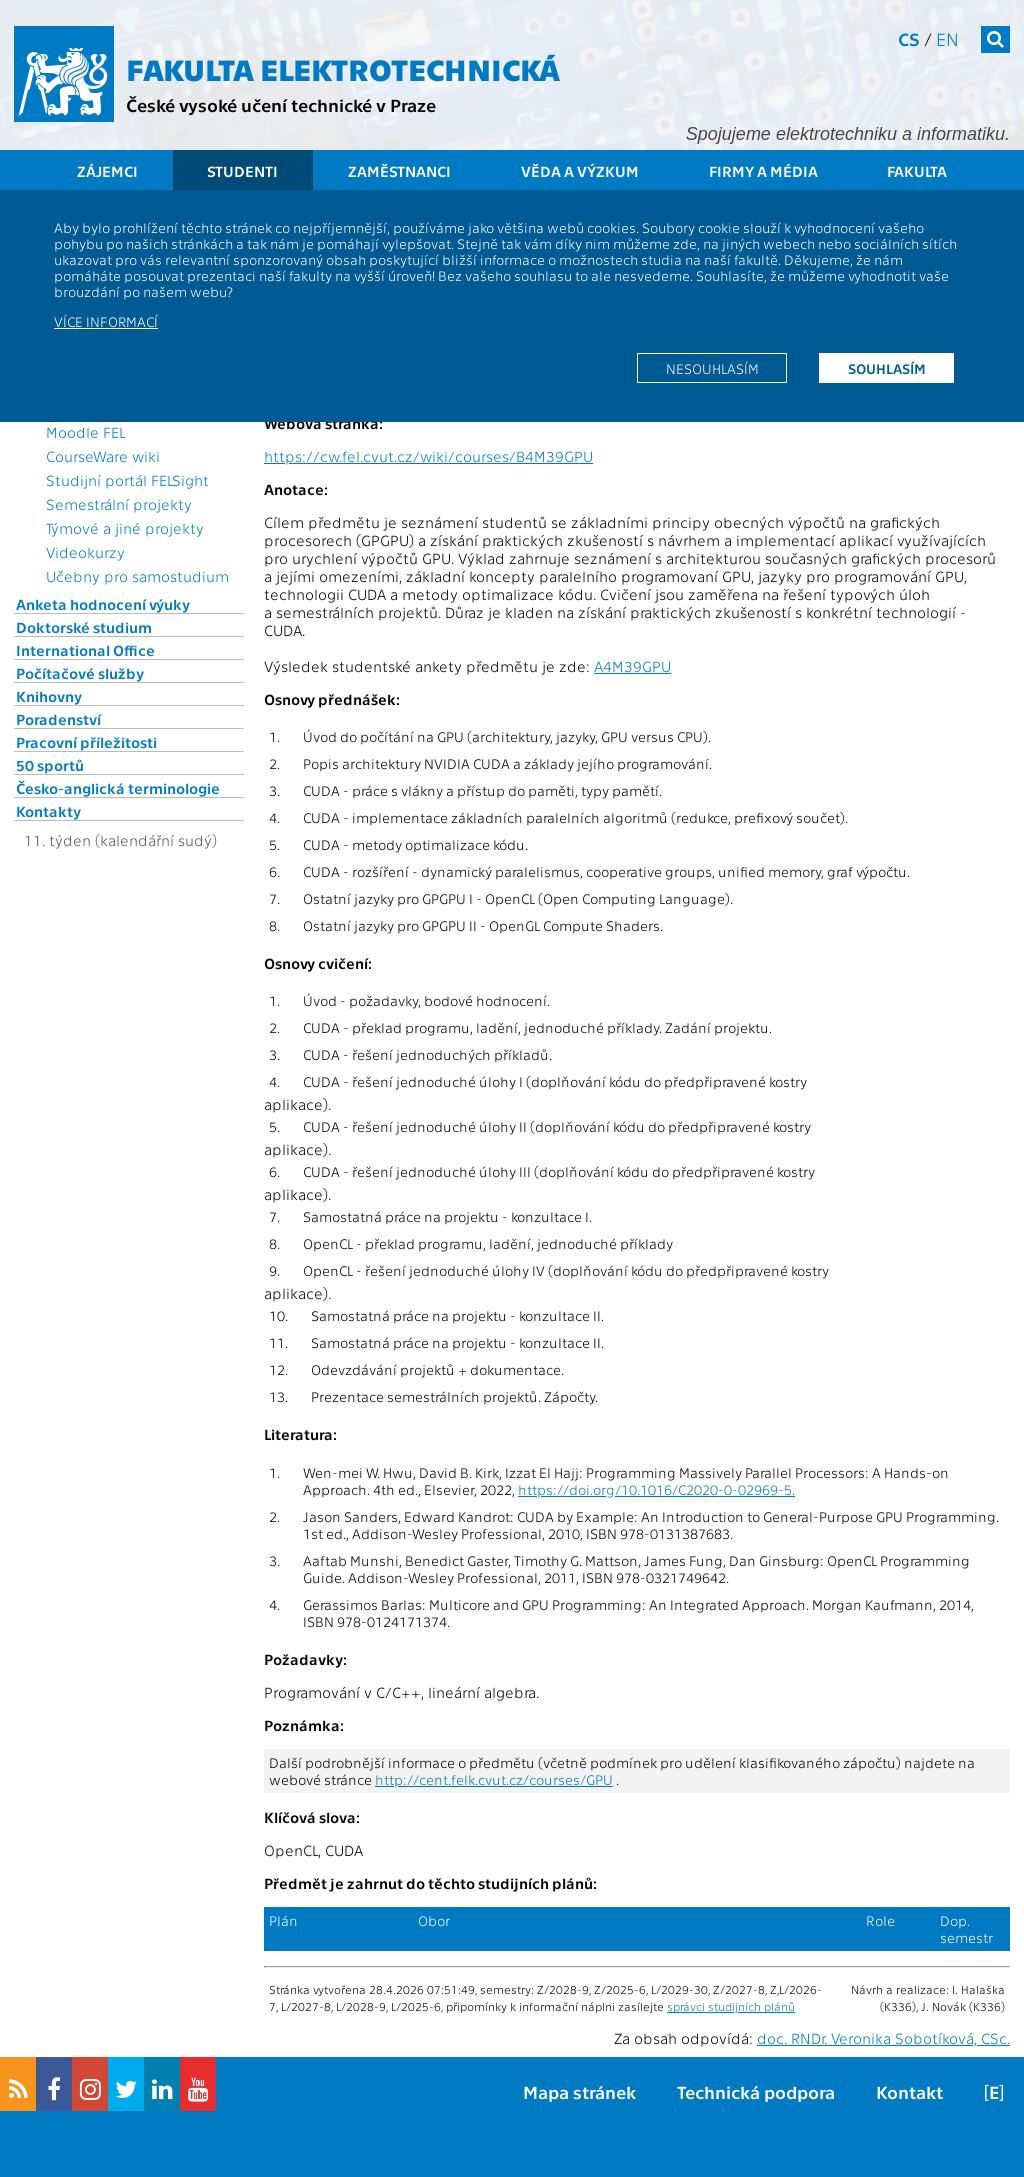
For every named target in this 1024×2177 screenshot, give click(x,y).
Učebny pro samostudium (137, 576)
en (947, 38)
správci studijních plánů (731, 2006)
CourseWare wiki (103, 456)
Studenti (242, 171)
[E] (994, 2091)
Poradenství (58, 719)
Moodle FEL (85, 432)
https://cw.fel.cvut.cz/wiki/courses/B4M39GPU (428, 456)
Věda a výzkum (580, 171)
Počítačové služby (80, 673)
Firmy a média (763, 171)
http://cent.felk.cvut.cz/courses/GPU (494, 1779)
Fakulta (917, 171)
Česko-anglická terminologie (118, 788)
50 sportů (50, 765)
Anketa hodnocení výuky (103, 604)
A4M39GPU (632, 666)
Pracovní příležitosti (86, 742)
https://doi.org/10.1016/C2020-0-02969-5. (656, 1489)
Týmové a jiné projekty (125, 528)
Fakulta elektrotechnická (343, 68)
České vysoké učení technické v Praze (281, 104)
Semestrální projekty (119, 504)
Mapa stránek (579, 2091)
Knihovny (49, 696)
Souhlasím (887, 368)
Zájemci (107, 171)
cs (909, 38)
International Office (85, 650)
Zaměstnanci (399, 171)
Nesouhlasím (712, 368)
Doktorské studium (84, 627)
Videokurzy (85, 552)
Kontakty (48, 811)
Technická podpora (756, 2091)
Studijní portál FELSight (127, 480)
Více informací (106, 321)
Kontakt (909, 2091)
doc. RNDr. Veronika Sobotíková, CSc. (883, 2038)
